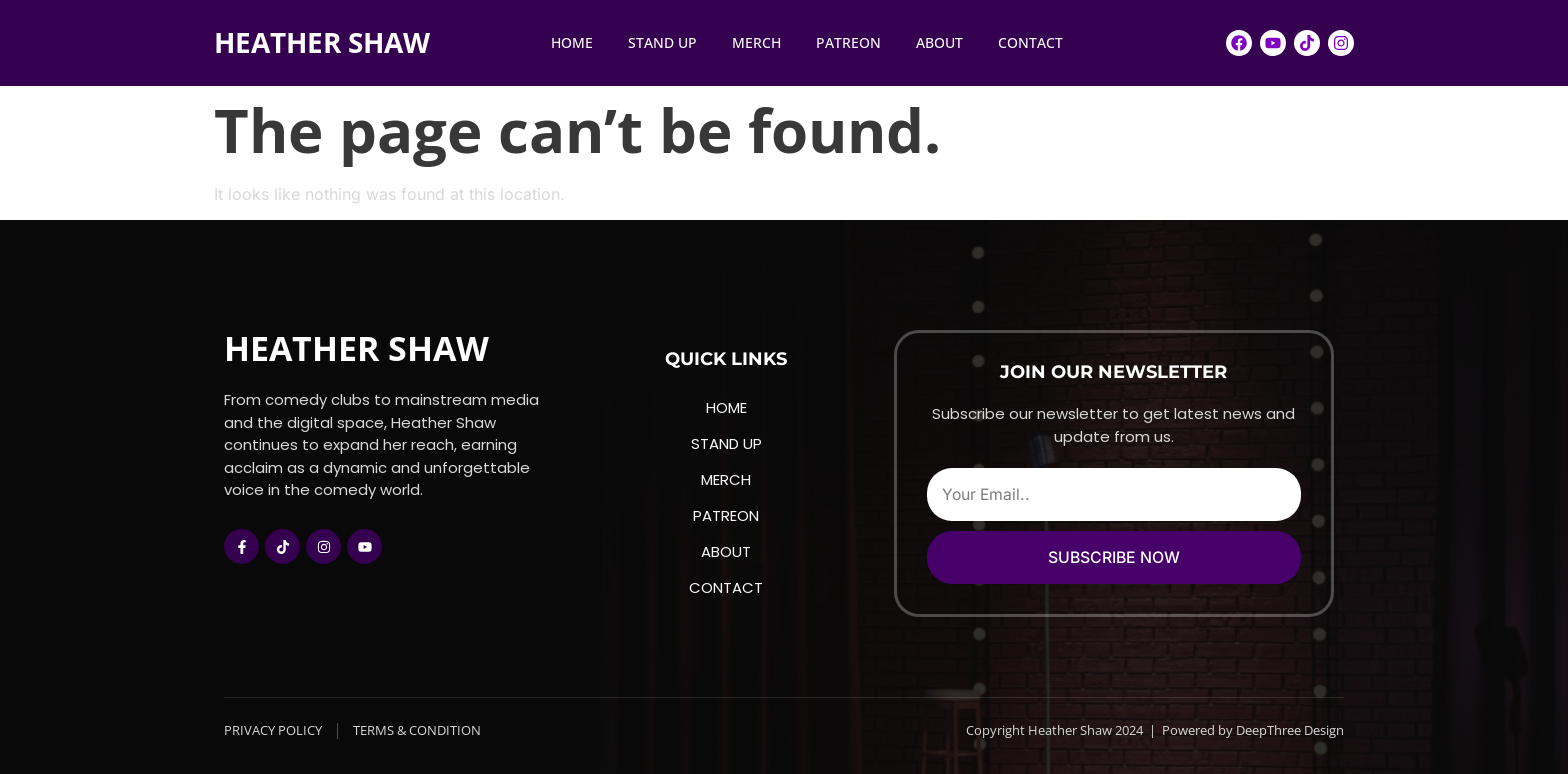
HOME (572, 42)
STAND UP (662, 42)
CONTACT (1030, 42)
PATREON (848, 42)
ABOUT (939, 42)
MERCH (756, 42)
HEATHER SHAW (322, 42)
